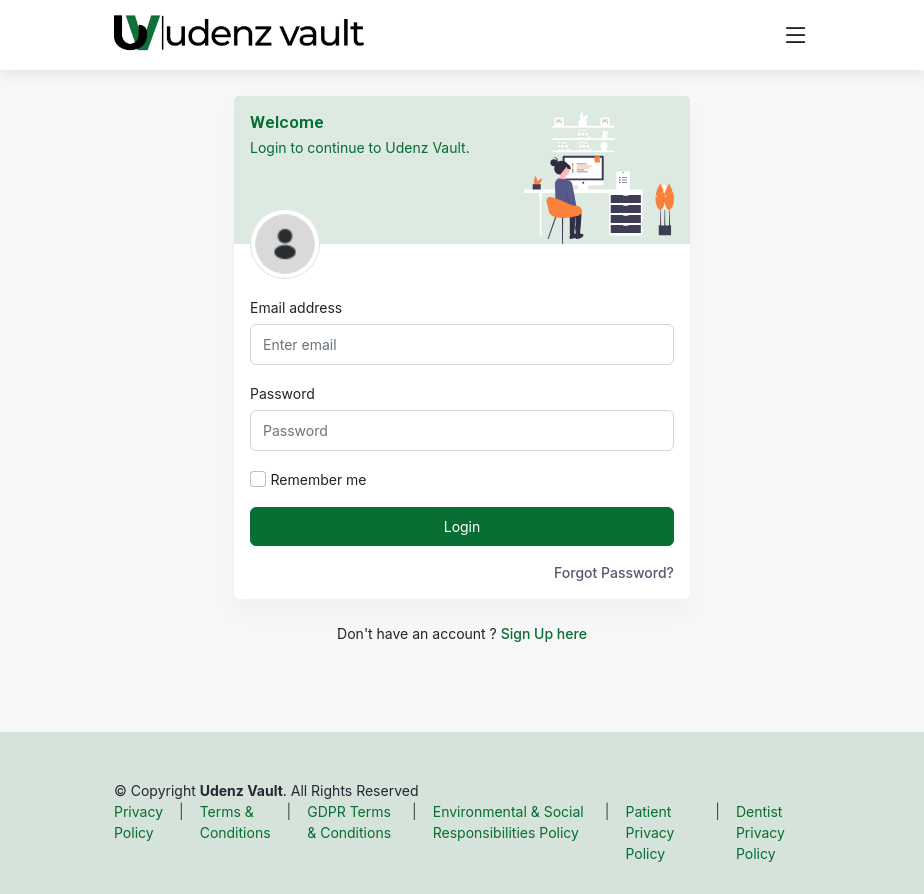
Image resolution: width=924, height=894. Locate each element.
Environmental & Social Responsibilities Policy (508, 822)
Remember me (319, 479)
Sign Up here (544, 633)
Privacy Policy (138, 822)
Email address (296, 307)
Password (282, 393)
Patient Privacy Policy (649, 832)
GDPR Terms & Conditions (349, 822)
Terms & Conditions (235, 822)
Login (462, 526)
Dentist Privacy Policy (760, 832)
